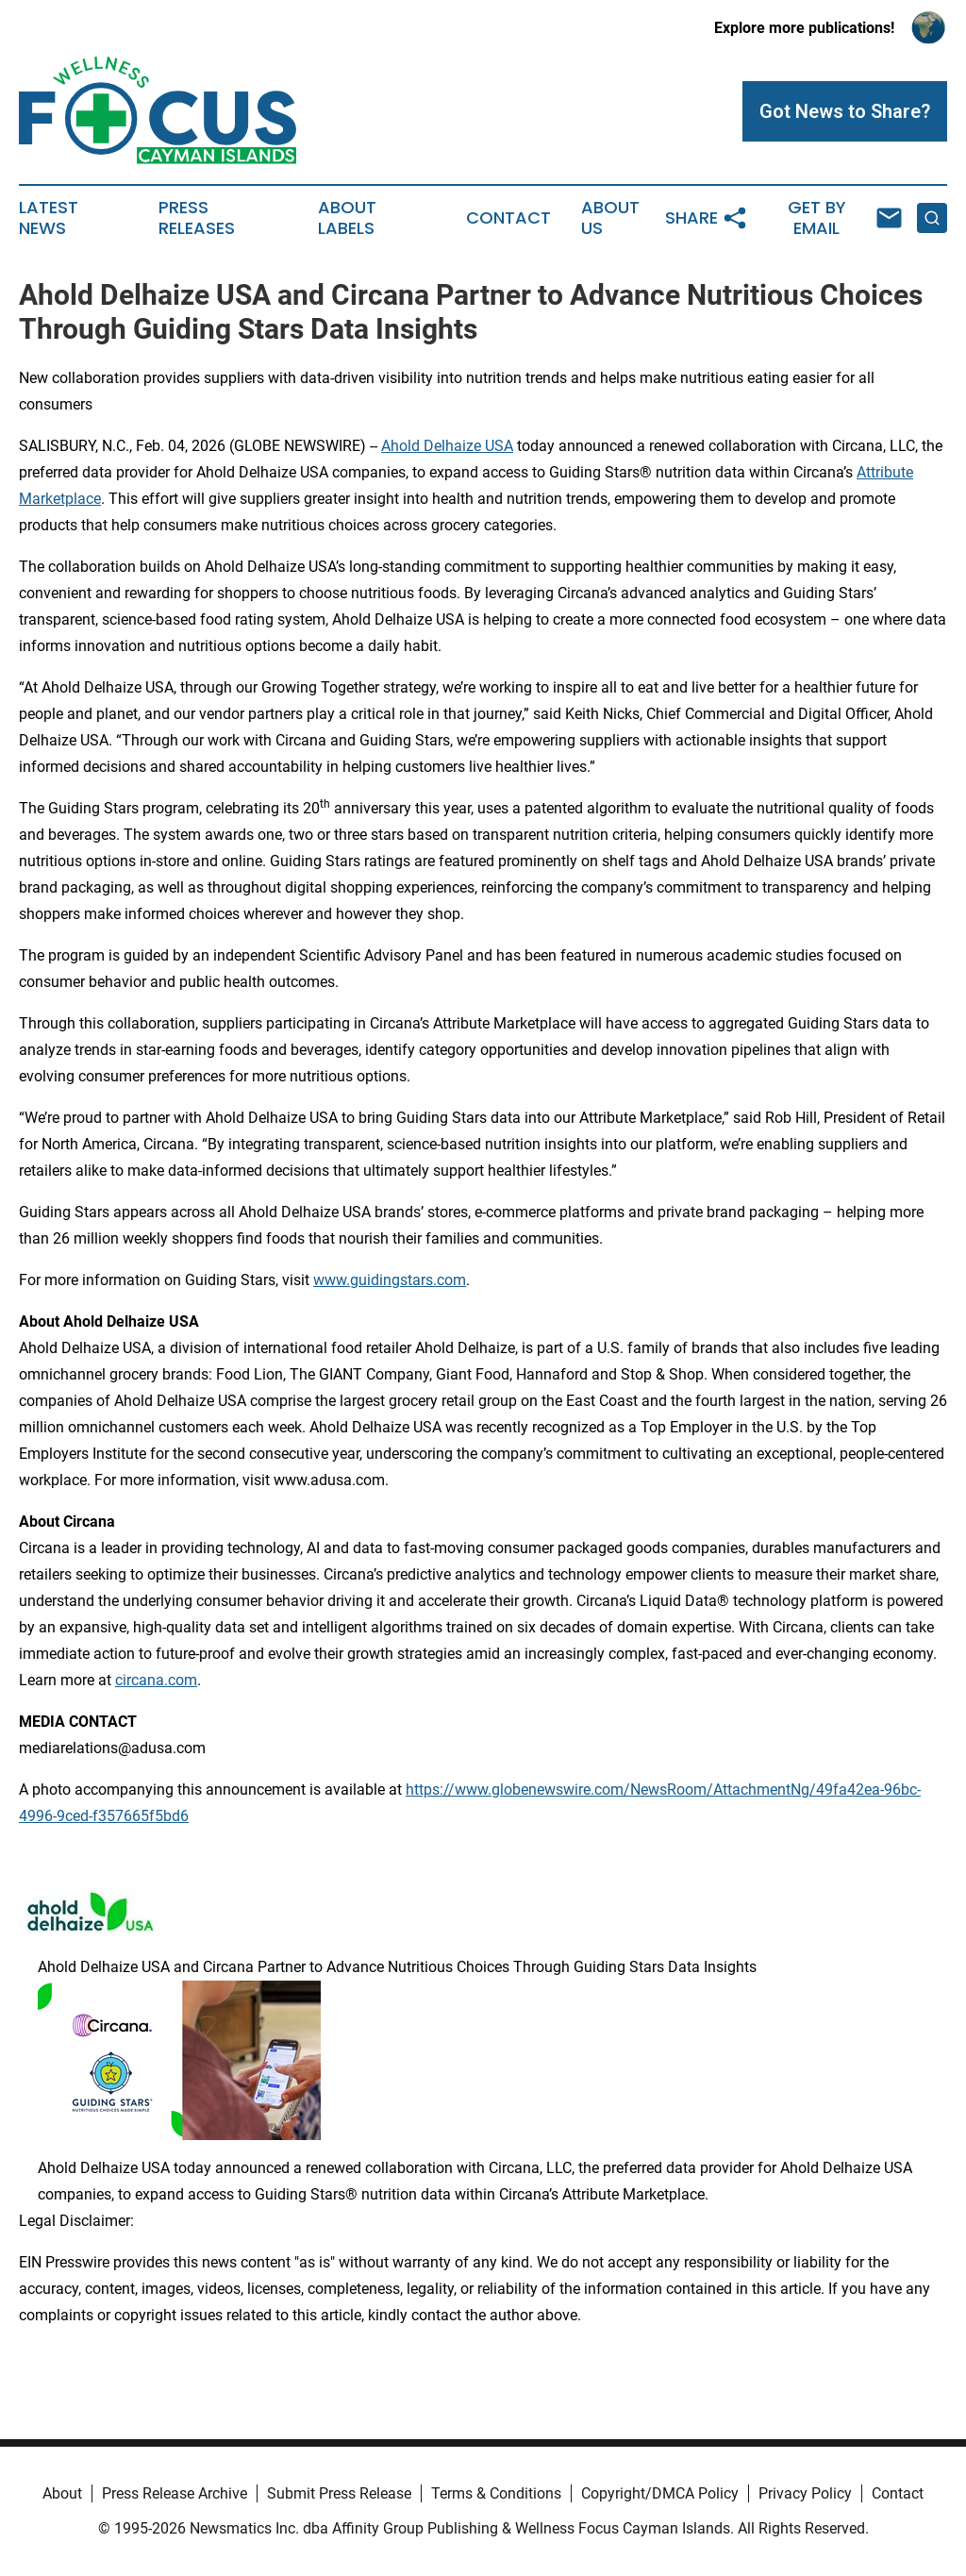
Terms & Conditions (496, 2493)
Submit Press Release (339, 2493)
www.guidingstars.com (389, 1280)
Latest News (48, 218)
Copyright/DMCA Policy (660, 2493)
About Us (610, 218)
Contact (508, 218)
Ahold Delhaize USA (447, 446)
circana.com (156, 1680)
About (62, 2493)
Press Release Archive (174, 2493)
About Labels (347, 218)
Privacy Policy (805, 2493)
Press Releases (196, 218)
